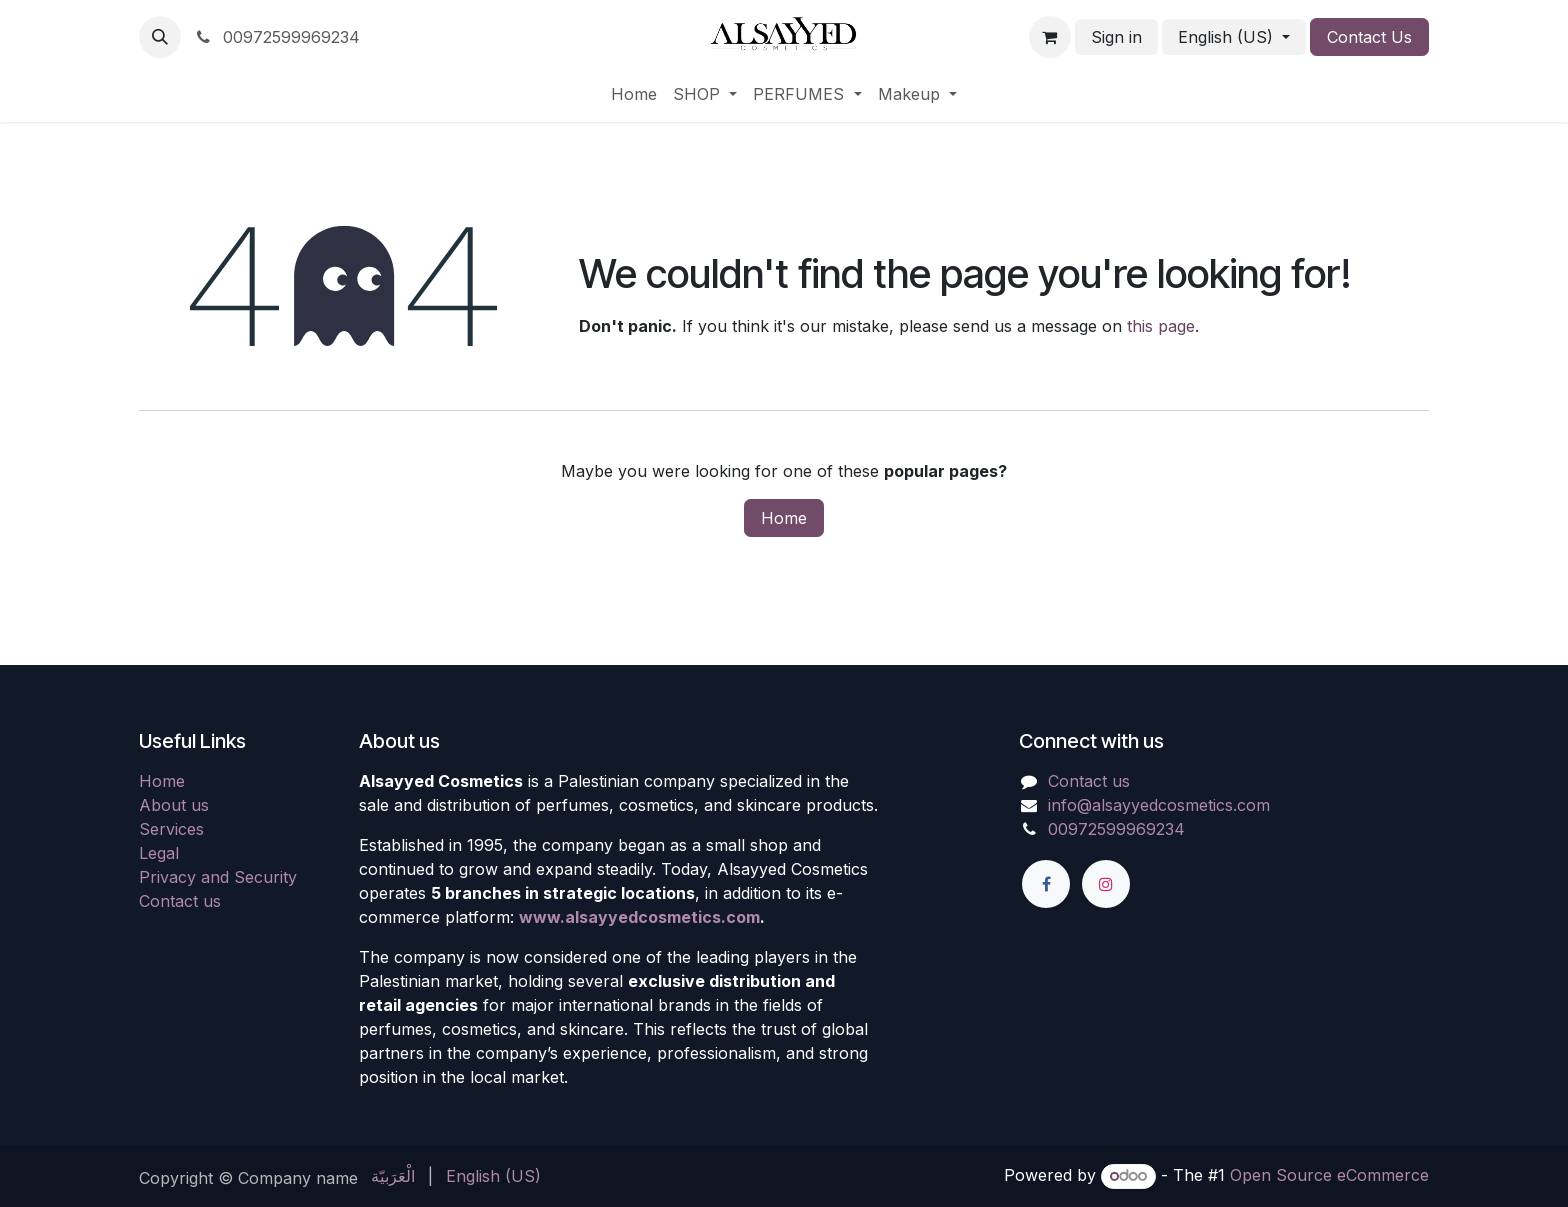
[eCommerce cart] (1050, 37)
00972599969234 (276, 37)
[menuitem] (634, 94)
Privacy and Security (218, 877)
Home (784, 518)
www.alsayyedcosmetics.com (639, 917)
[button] (160, 37)
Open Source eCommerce (1329, 1175)
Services (171, 829)
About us (174, 805)
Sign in (1116, 37)
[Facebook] (1046, 884)
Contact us (180, 901)
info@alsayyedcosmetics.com (1159, 805)
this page (1161, 326)
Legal (159, 853)
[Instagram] (1106, 884)
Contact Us (1369, 37)
